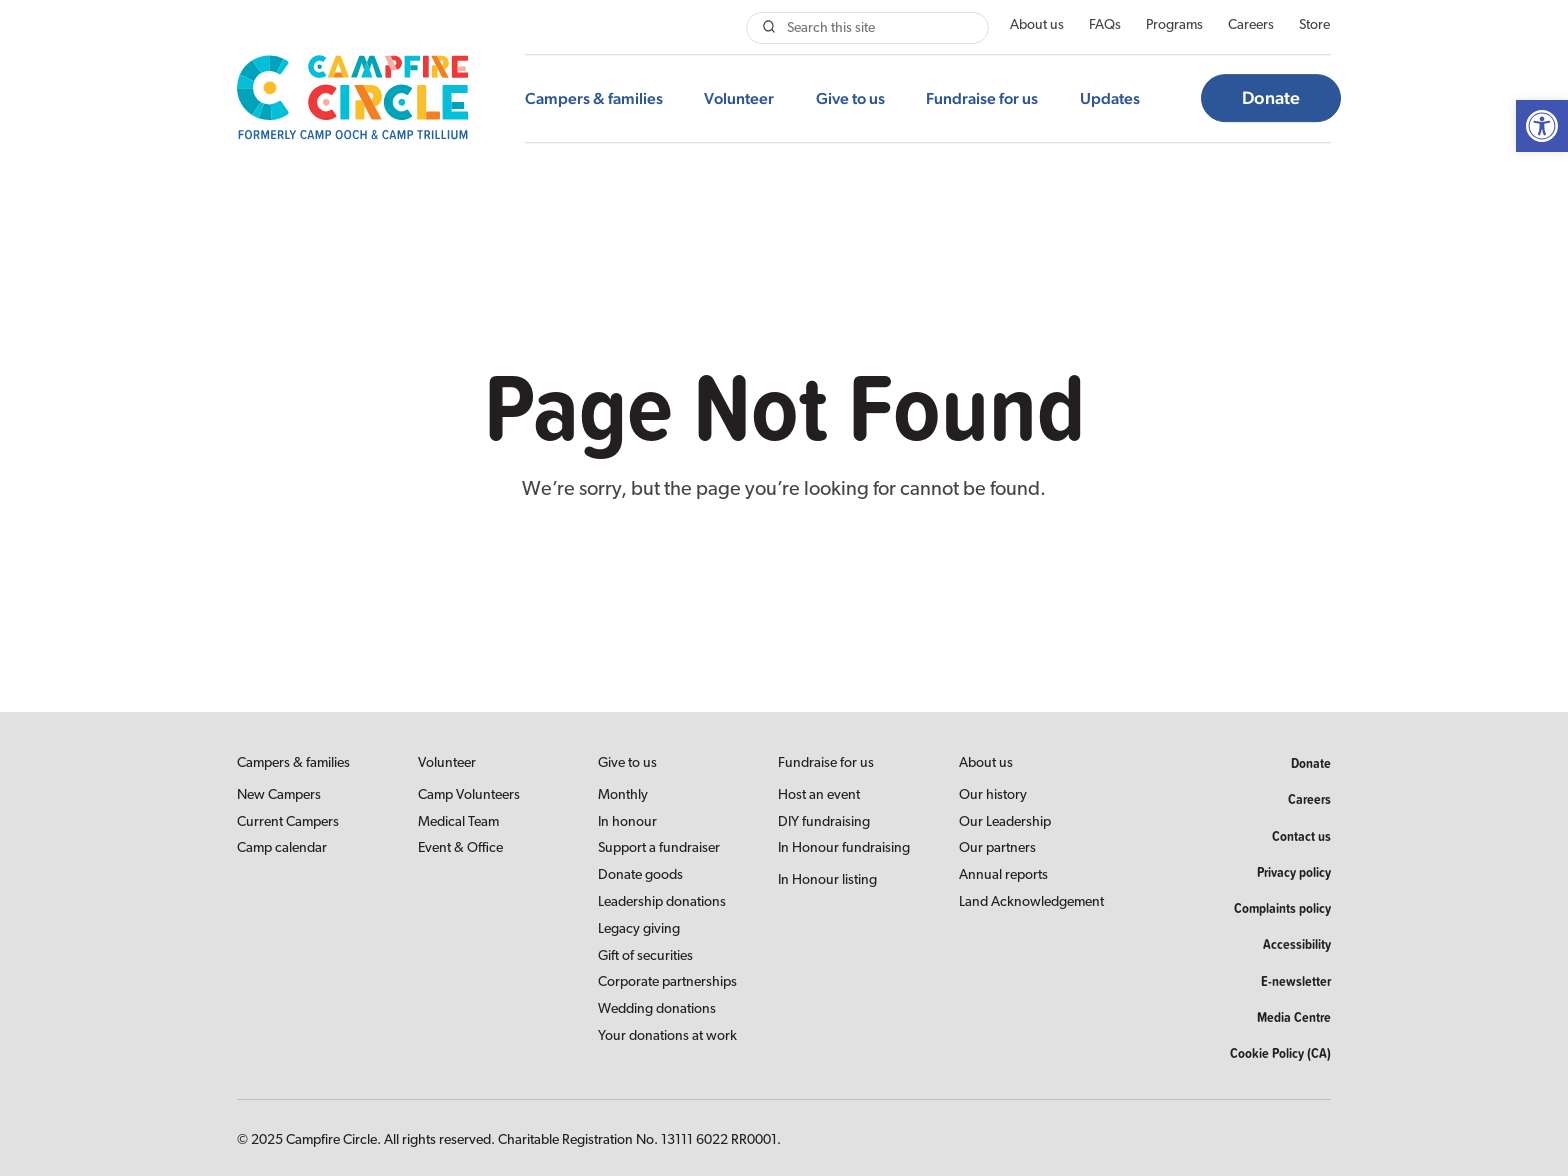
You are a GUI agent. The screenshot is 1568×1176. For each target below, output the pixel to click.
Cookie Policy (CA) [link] (1280, 1053)
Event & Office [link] (460, 848)
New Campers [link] (279, 795)
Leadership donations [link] (662, 902)
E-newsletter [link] (1296, 981)
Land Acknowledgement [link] (1031, 902)
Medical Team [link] (458, 822)
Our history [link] (993, 795)
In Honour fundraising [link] (844, 848)
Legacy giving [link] (639, 929)
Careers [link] (1251, 25)
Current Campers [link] (288, 822)
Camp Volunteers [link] (469, 795)
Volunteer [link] (739, 98)
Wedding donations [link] (657, 1009)
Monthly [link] (623, 795)
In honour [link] (627, 822)
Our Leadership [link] (1005, 822)
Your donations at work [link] (667, 1036)
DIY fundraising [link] (824, 822)
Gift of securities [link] (645, 956)
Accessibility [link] (1297, 944)
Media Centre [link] (1294, 1017)
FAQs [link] (1105, 25)
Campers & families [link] (594, 98)
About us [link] (1037, 25)
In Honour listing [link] (827, 880)
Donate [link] (1271, 98)
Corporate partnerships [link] (667, 982)
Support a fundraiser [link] (659, 848)
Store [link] (1314, 25)
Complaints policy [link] (1282, 908)
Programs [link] (1174, 25)
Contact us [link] (1301, 836)
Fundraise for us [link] (982, 98)
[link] (1542, 126)
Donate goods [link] (640, 875)
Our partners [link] (997, 848)
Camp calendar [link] (282, 848)
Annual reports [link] (1003, 875)
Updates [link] (1110, 98)
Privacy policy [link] (1294, 872)
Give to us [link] (850, 98)
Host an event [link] (819, 795)
